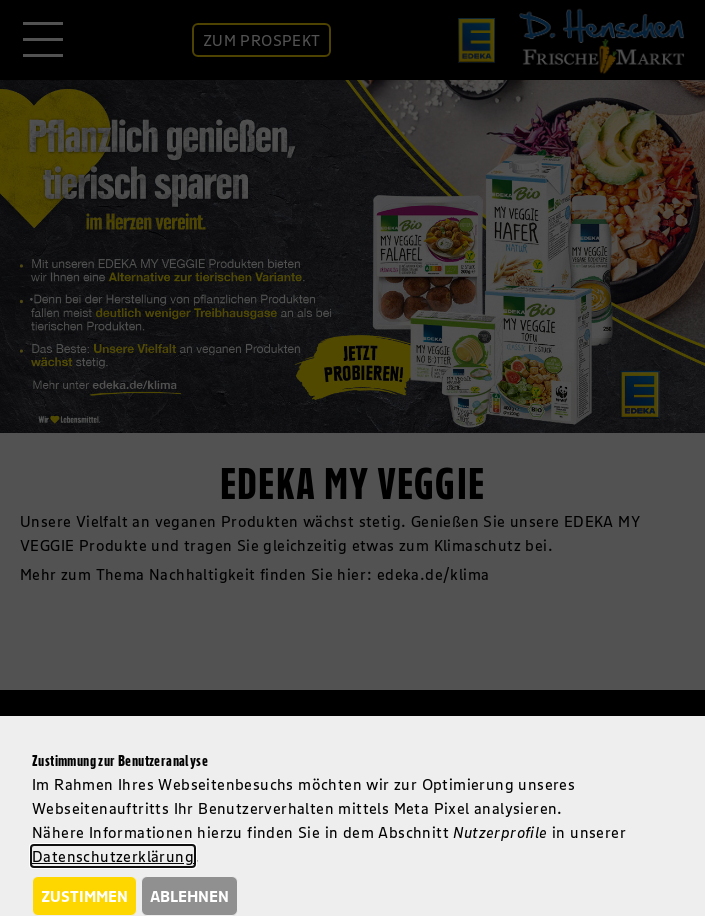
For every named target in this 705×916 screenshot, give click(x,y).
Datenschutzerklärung (113, 856)
